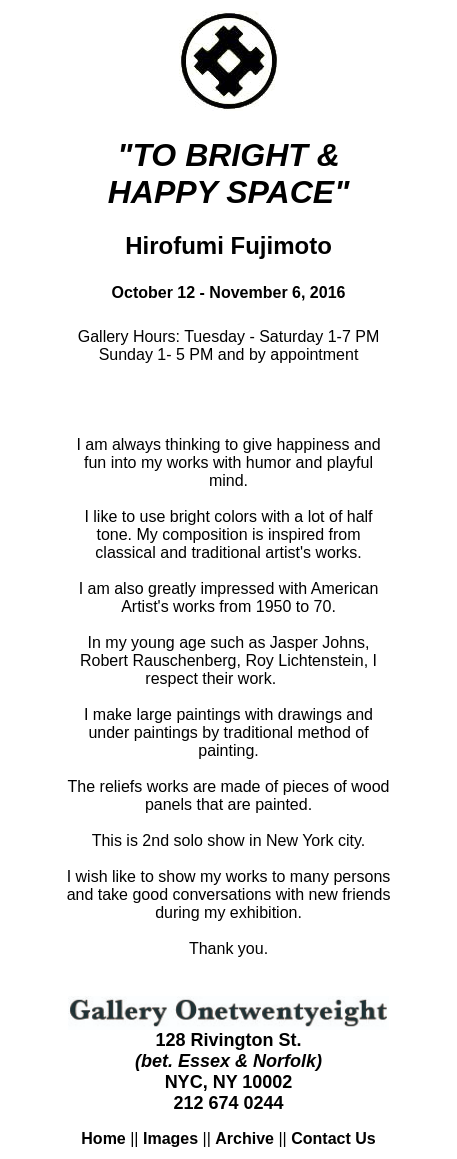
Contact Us (333, 1138)
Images (170, 1138)
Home (103, 1138)
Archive (244, 1138)
